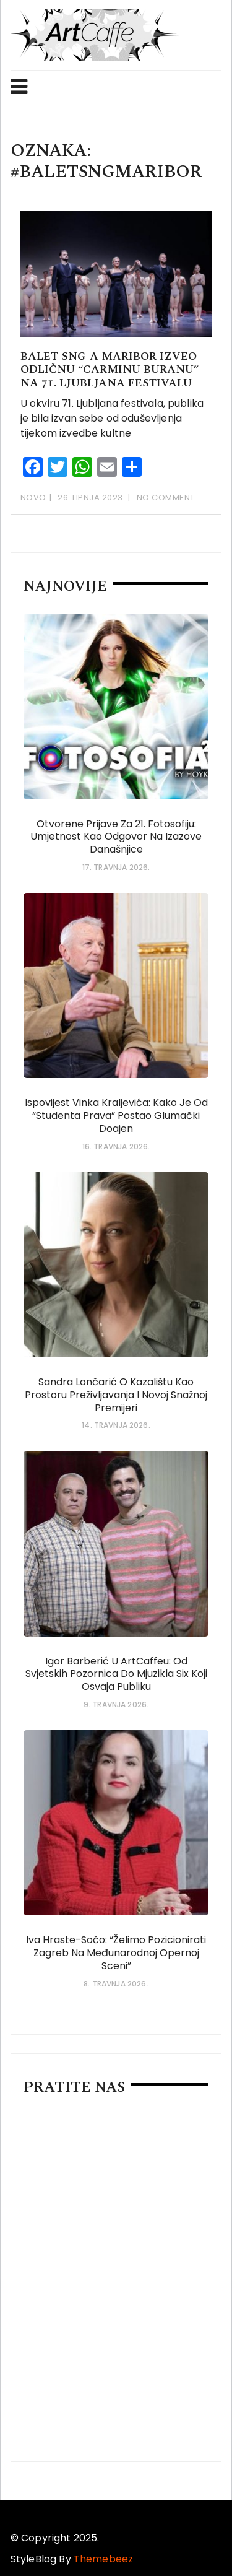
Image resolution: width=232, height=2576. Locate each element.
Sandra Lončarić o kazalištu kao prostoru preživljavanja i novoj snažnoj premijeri (116, 1395)
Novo (33, 497)
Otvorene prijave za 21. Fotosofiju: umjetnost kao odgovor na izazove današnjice (116, 837)
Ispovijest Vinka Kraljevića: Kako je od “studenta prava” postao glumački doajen (116, 1115)
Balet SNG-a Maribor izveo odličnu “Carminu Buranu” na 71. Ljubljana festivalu (109, 369)
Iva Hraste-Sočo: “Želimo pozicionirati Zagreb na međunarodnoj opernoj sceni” (116, 1953)
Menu (19, 87)
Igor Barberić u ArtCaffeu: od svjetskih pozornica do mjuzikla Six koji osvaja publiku (116, 1674)
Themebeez (103, 2559)
